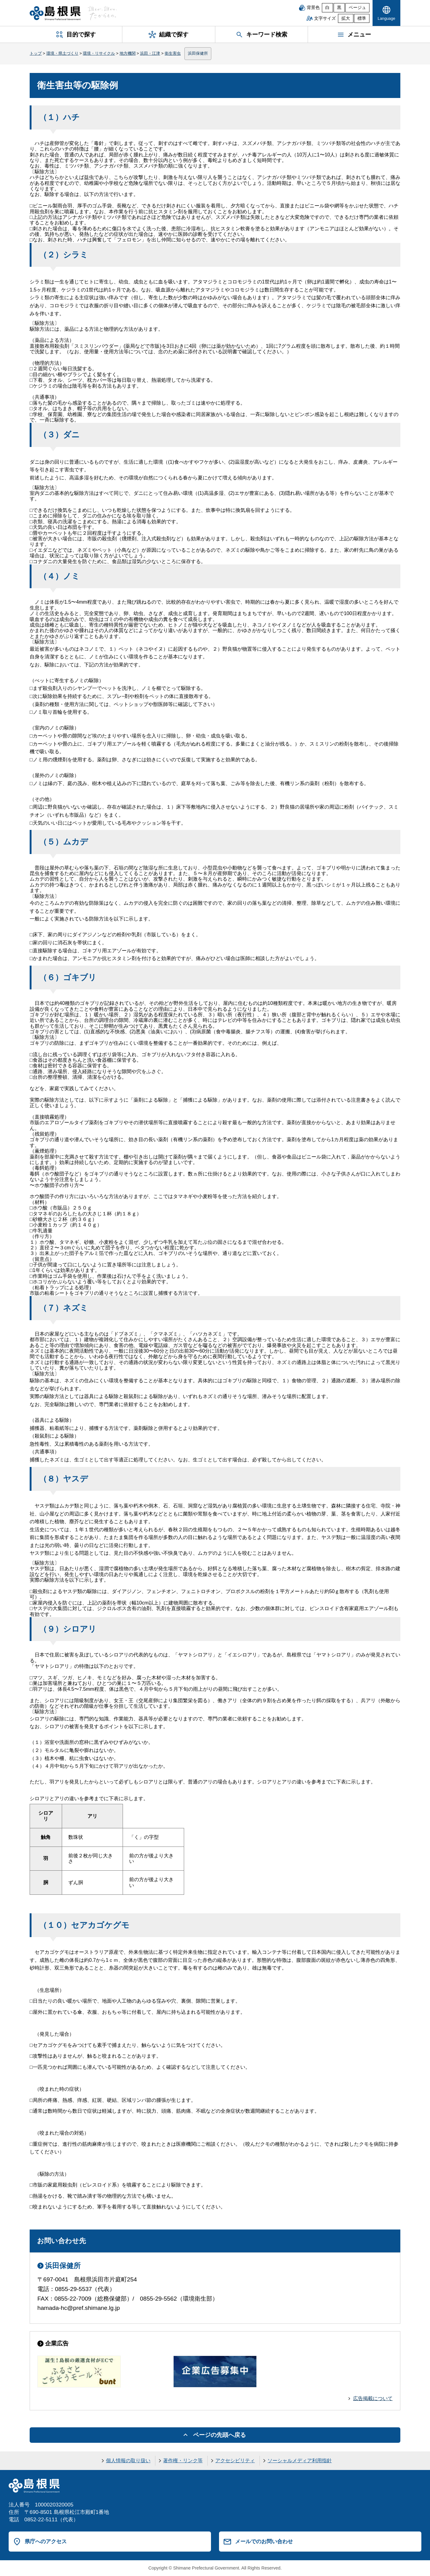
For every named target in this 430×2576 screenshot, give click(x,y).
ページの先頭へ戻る (219, 2435)
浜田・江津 (150, 53)
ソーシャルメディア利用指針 (300, 2460)
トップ (36, 53)
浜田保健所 (198, 53)
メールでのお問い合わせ (264, 2541)
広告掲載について (373, 2398)
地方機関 (128, 53)
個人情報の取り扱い (128, 2460)
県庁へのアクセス (46, 2541)
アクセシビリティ (235, 2460)
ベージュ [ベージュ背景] (357, 7)
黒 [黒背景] (339, 7)
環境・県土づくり (62, 53)
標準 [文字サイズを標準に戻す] (361, 18)
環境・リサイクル (99, 53)
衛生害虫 (173, 53)
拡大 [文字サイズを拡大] (345, 18)
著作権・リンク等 (183, 2460)
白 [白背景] (327, 7)
